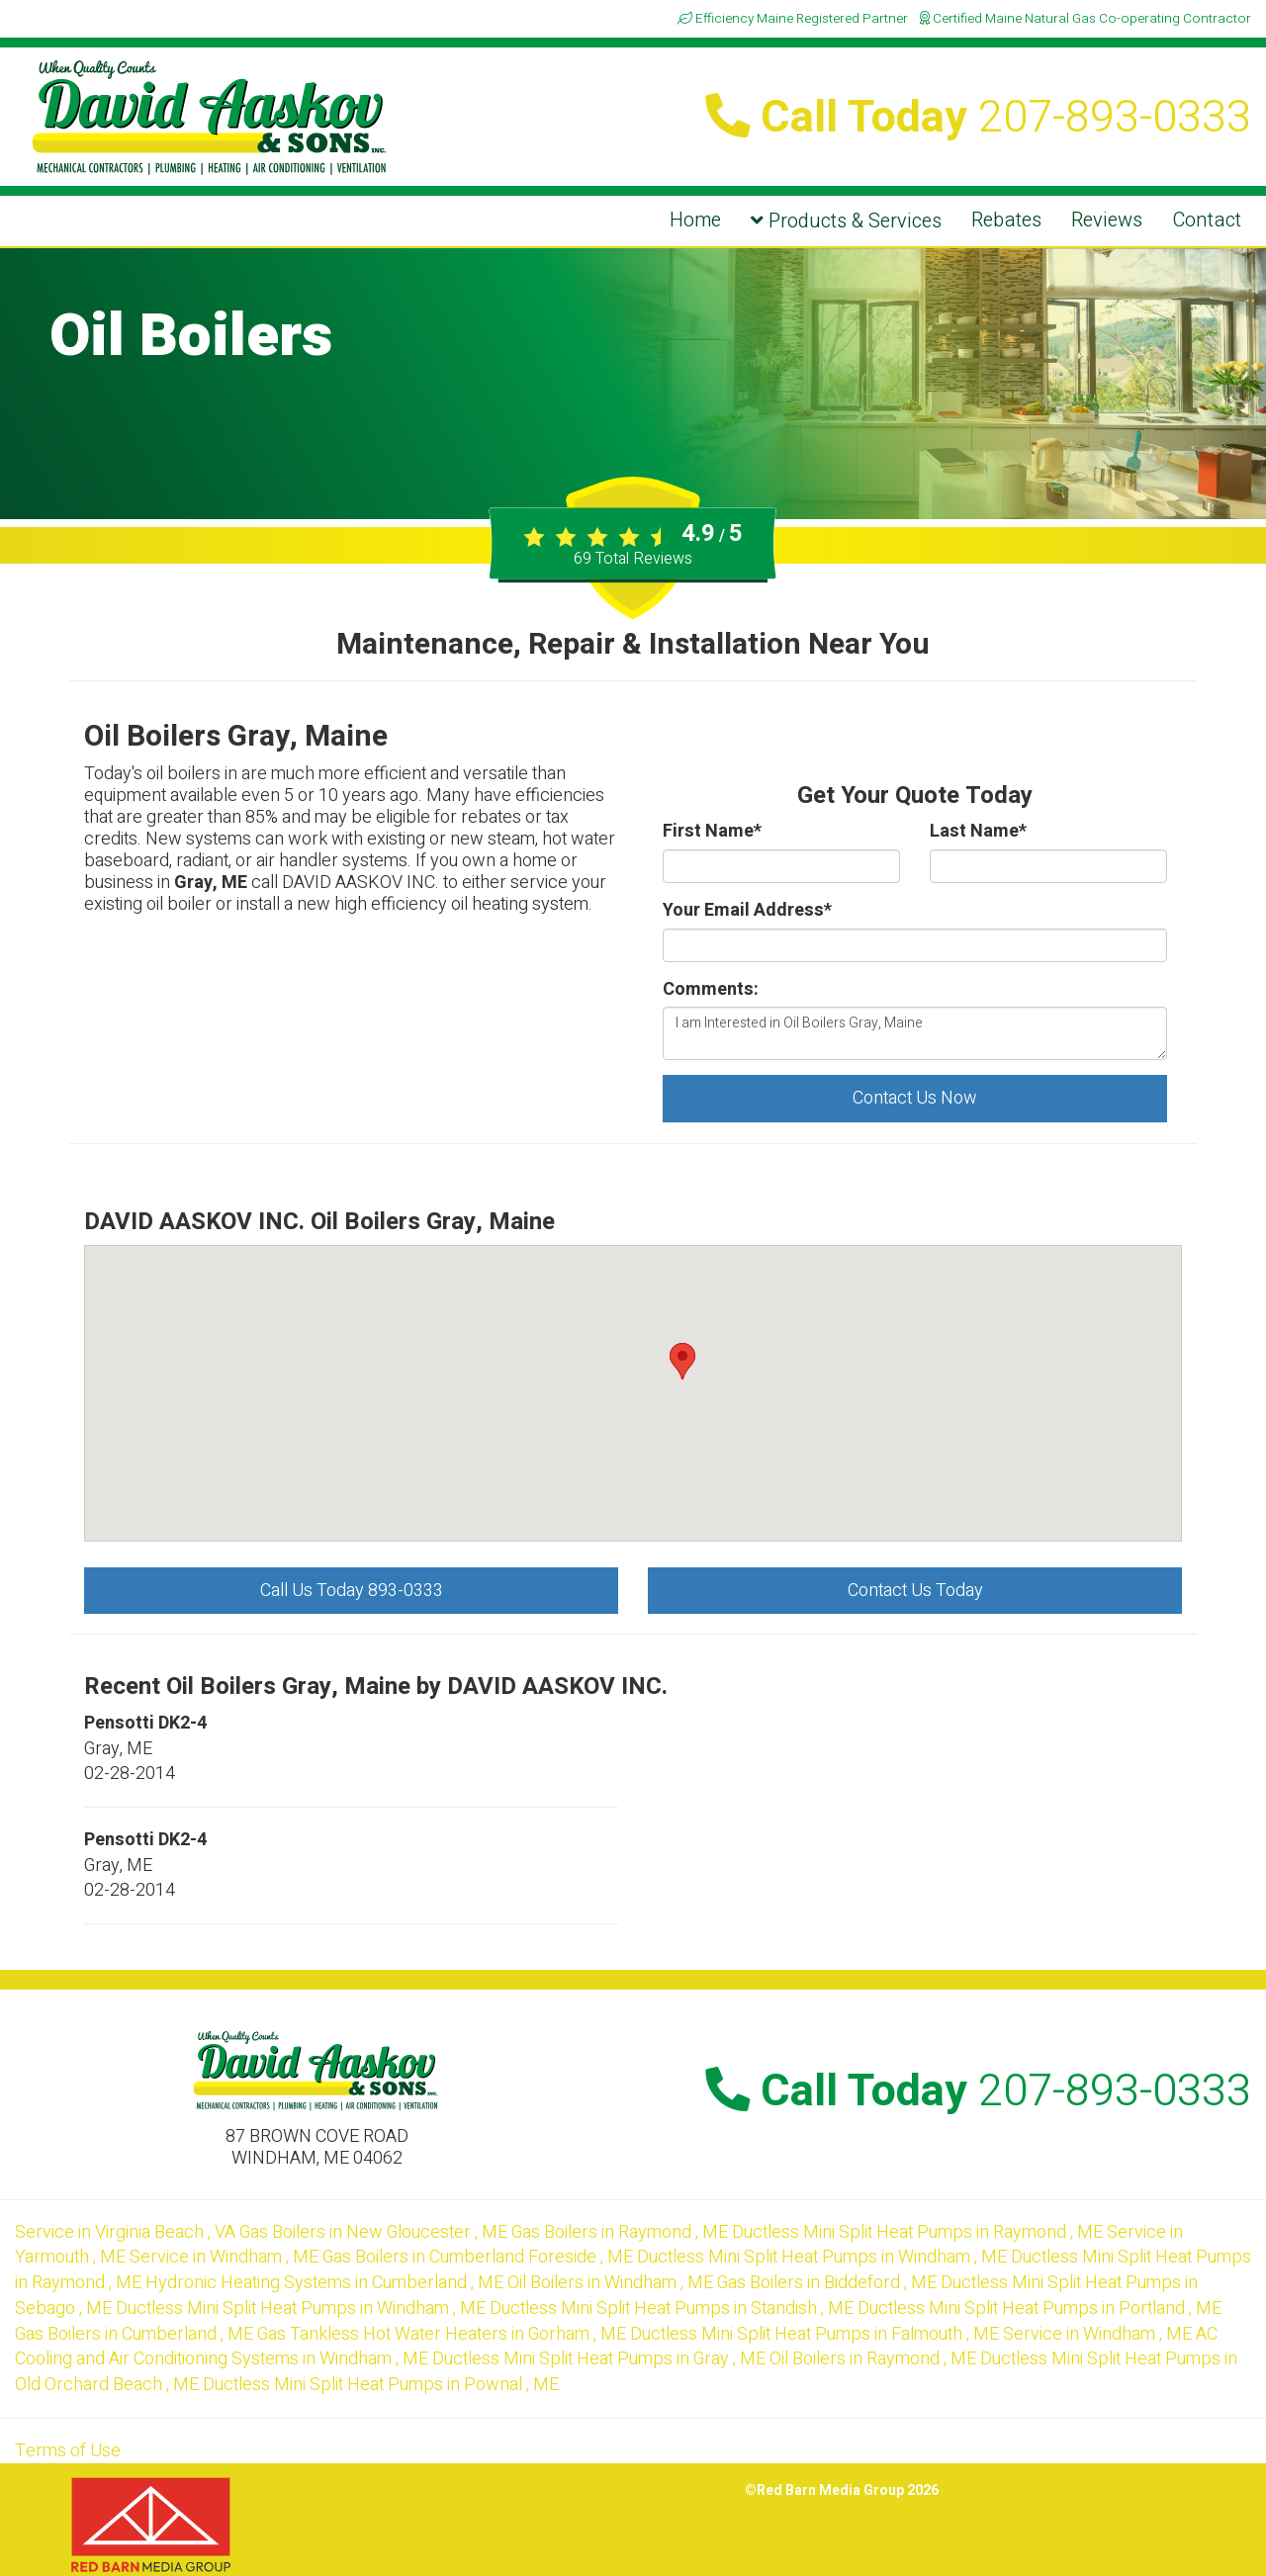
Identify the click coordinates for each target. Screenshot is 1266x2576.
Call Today (978, 117)
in (127, 2232)
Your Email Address (747, 911)
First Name (712, 831)
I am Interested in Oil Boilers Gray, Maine (915, 1033)
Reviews (1106, 220)
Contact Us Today (915, 1590)
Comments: (711, 990)
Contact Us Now (915, 1098)
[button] (682, 1361)
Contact (1206, 220)
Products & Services (846, 221)
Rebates (1006, 220)
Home (695, 220)
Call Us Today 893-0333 (351, 1590)
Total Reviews (633, 559)
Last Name (978, 831)
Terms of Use (68, 2451)
